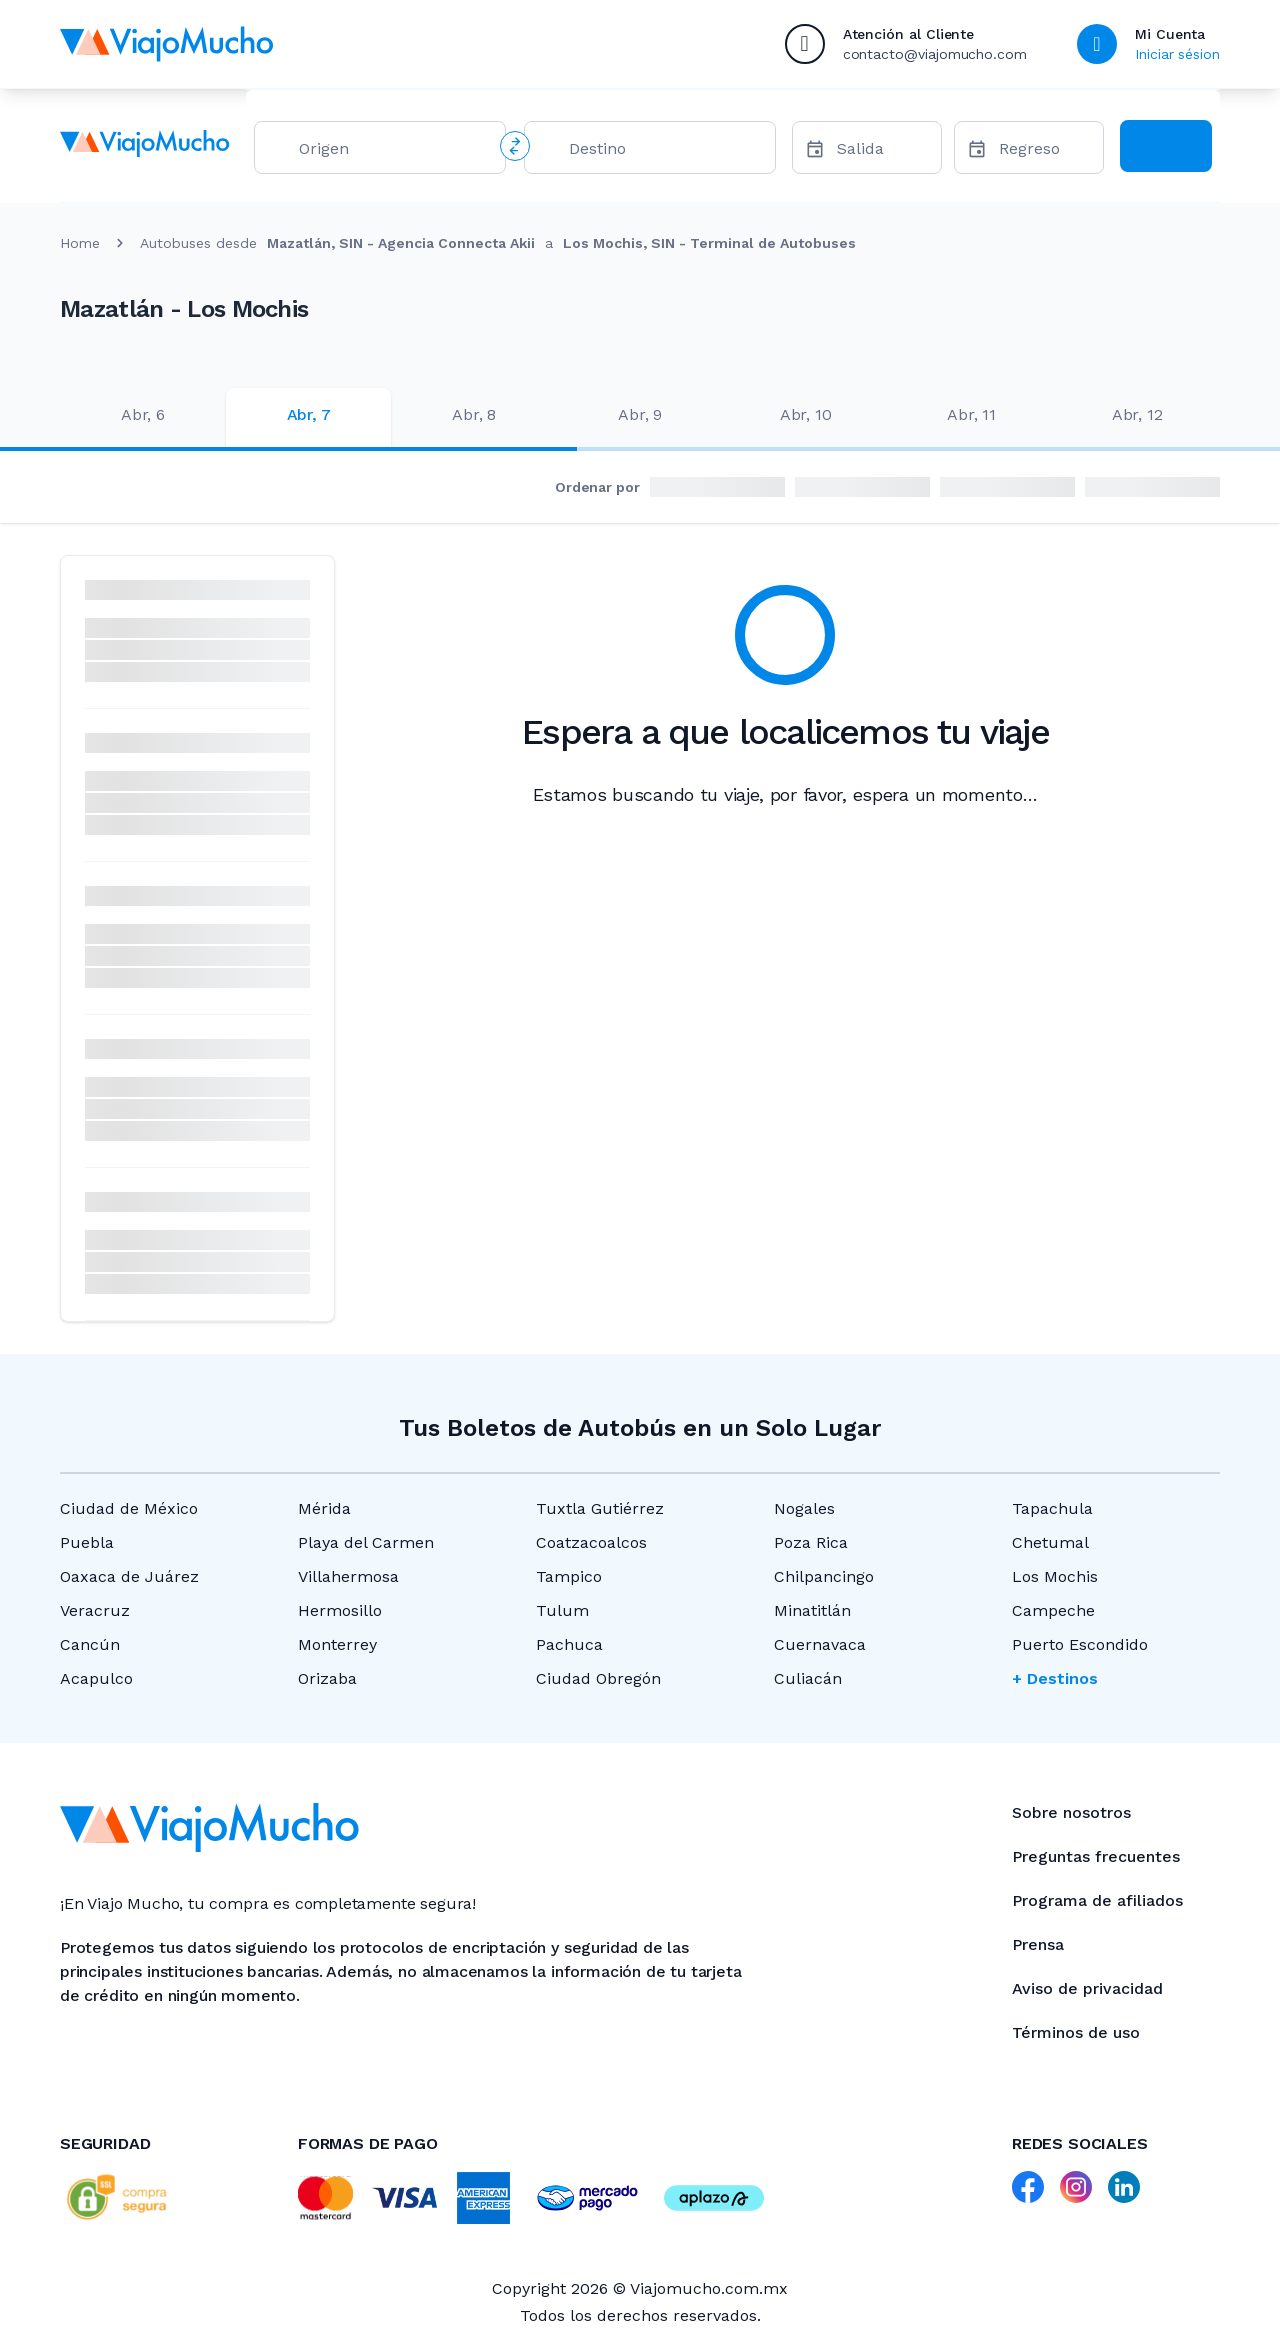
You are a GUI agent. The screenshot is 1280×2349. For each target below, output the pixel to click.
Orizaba (327, 1678)
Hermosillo (340, 1610)
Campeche (1053, 1610)
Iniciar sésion (1177, 54)
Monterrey (337, 1644)
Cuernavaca (820, 1644)
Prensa (1038, 1944)
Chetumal (1050, 1542)
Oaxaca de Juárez (129, 1576)
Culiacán (808, 1678)
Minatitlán (812, 1610)
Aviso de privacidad (1087, 1988)
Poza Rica (811, 1542)
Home (80, 243)
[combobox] (394, 152)
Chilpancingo (824, 1576)
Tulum (562, 1610)
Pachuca (569, 1644)
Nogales (804, 1508)
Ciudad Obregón (598, 1678)
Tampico (569, 1576)
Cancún (90, 1644)
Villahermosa (348, 1576)
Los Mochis (1055, 1576)
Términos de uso (1076, 2032)
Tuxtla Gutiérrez (600, 1508)
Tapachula (1052, 1508)
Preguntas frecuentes (1096, 1856)
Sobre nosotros (1071, 1812)
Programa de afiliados (1097, 1900)
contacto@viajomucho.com (935, 54)
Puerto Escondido (1080, 1644)
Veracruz (95, 1610)
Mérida (324, 1508)
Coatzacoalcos (591, 1542)
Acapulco (96, 1678)
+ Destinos (1055, 1678)
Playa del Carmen (366, 1542)
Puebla (87, 1542)
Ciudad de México (129, 1508)
